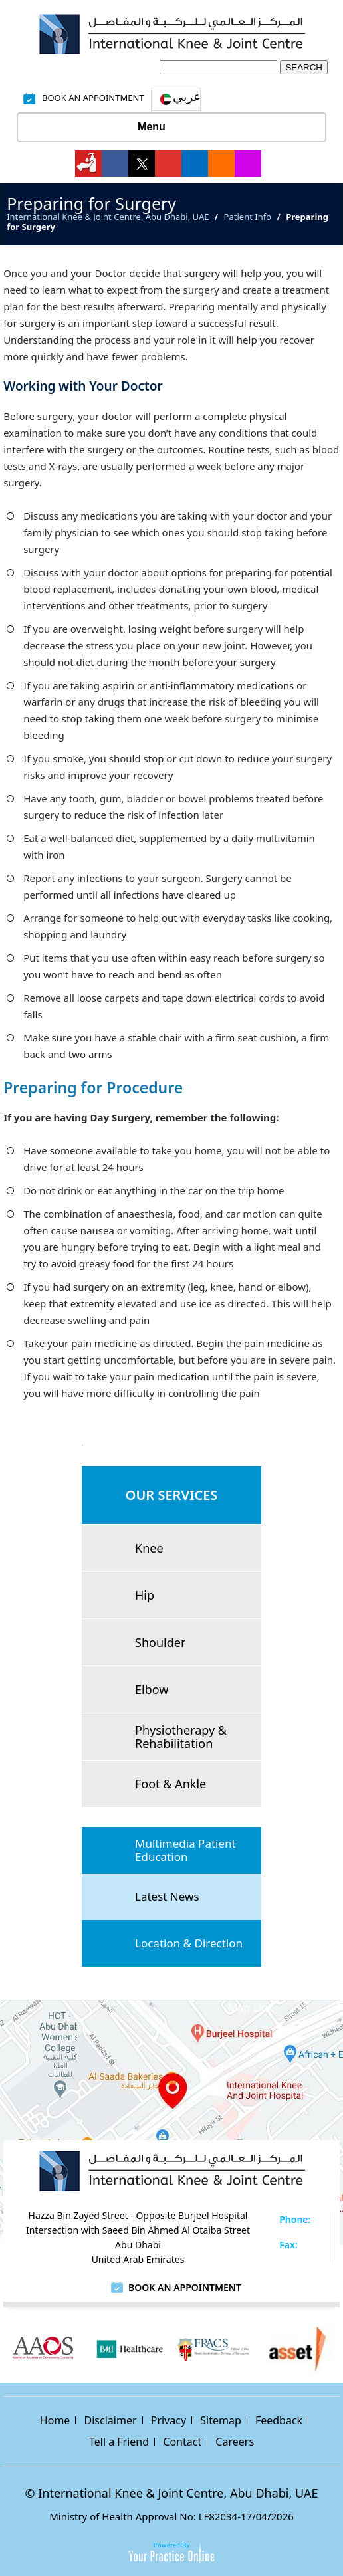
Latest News (167, 1896)
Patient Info (247, 217)
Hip (144, 1595)
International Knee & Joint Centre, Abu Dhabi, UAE (108, 217)
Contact (182, 2442)
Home (55, 2420)
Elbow (151, 1689)
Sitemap (220, 2420)
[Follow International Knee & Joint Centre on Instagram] (248, 163)
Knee (149, 1548)
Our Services (172, 1495)
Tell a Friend (119, 2442)
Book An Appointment (93, 98)
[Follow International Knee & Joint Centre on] (88, 163)
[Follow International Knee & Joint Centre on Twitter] (141, 163)
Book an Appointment (184, 2287)
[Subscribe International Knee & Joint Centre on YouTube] (168, 163)
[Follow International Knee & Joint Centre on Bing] (221, 163)
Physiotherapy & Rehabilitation (181, 1736)
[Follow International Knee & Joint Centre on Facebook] (115, 163)
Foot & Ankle (170, 1784)
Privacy (168, 2420)
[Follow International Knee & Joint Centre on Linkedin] (194, 163)
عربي (187, 96)
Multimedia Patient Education (185, 1850)
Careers (234, 2442)
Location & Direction (189, 1943)
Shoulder (160, 1642)
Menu (168, 128)
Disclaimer (110, 2420)
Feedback (278, 2420)
